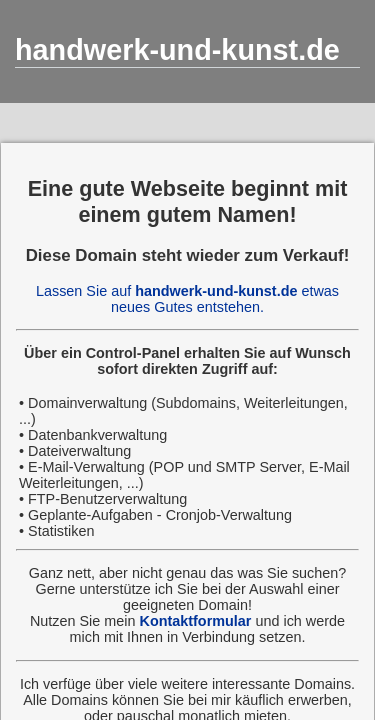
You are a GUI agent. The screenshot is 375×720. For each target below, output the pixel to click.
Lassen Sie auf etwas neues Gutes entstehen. (187, 299)
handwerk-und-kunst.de (177, 50)
